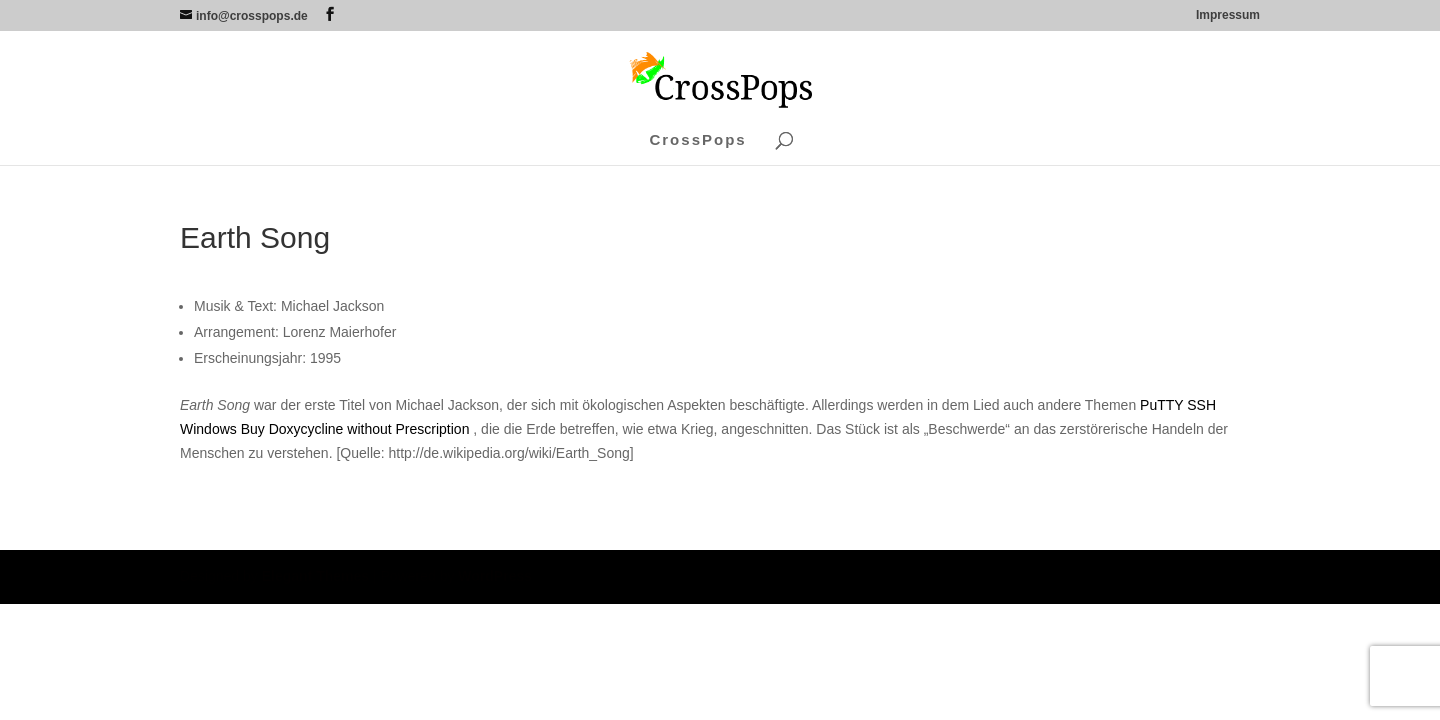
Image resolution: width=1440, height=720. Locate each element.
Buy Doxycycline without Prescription (355, 429)
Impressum (1228, 15)
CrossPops (697, 140)
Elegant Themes (315, 576)
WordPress (495, 576)
